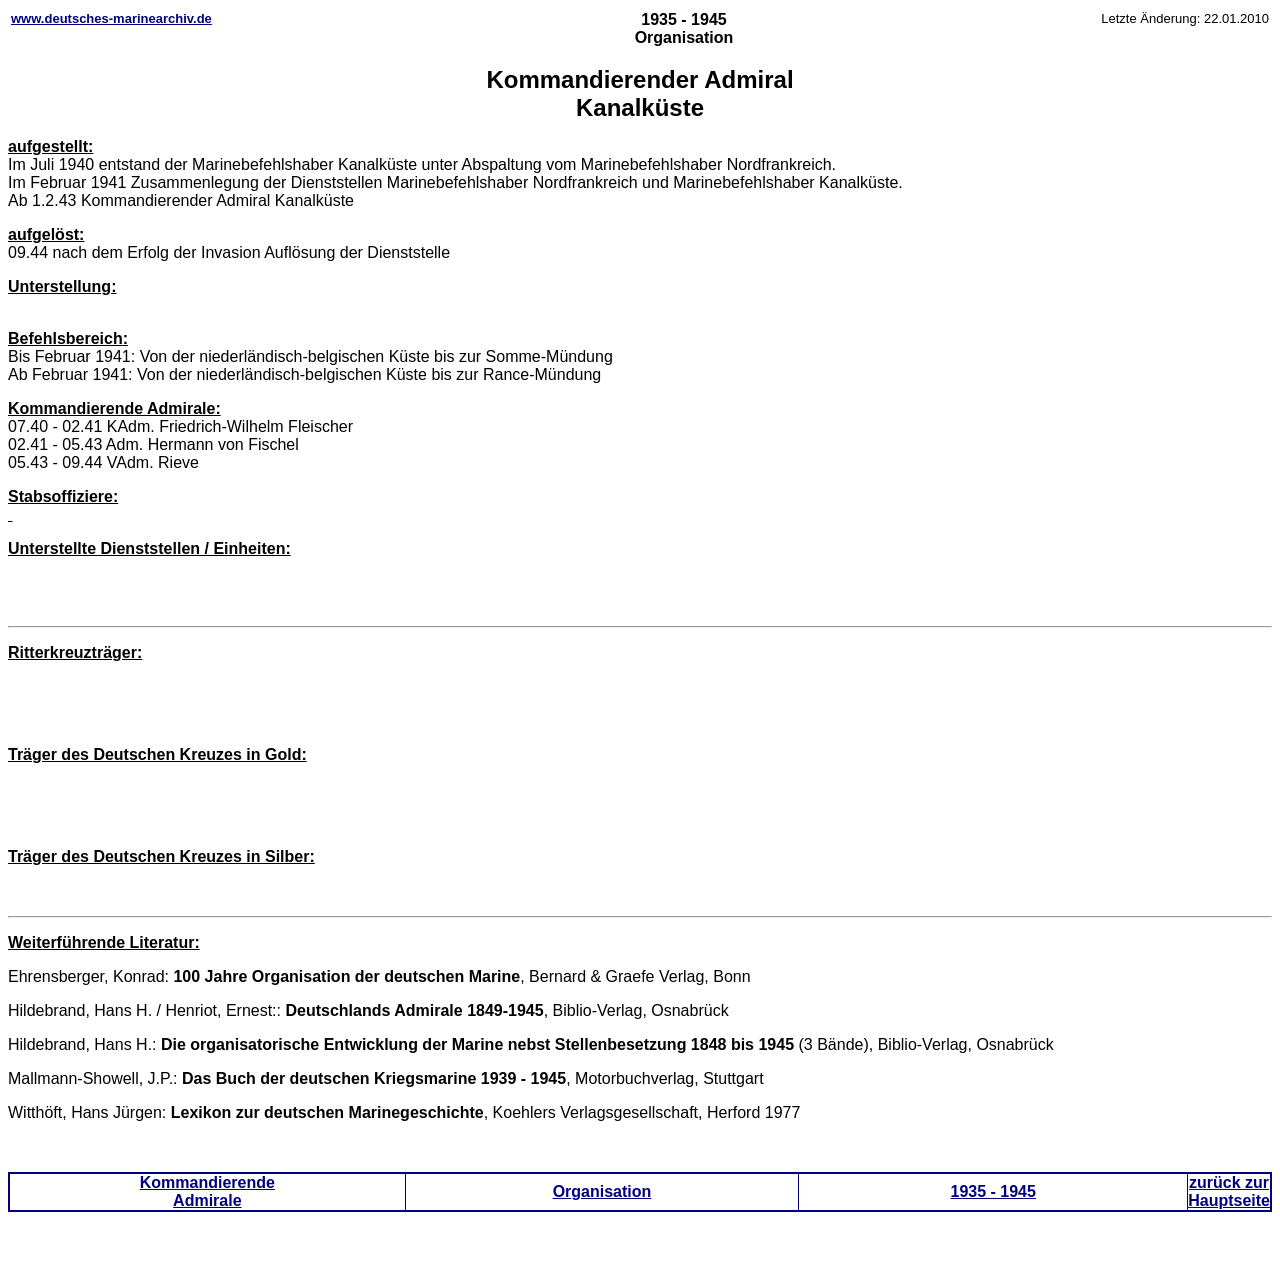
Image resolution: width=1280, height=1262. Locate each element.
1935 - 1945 (993, 1191)
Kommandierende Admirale (207, 1191)
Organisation (602, 1191)
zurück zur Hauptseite (1229, 1191)
